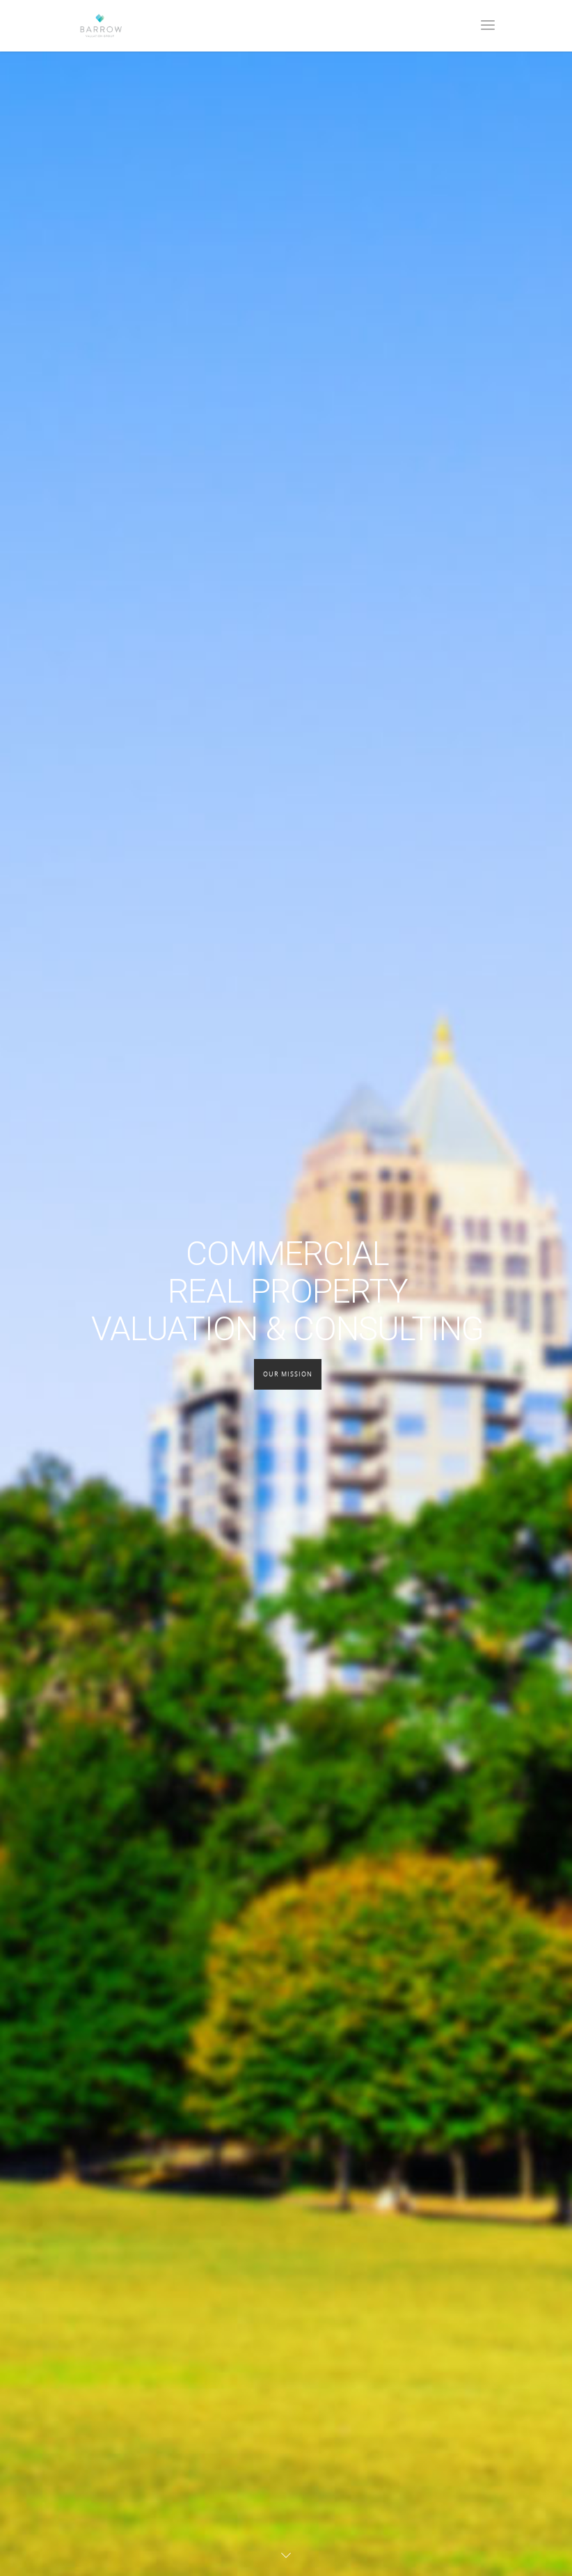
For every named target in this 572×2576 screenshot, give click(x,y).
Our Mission (287, 1374)
